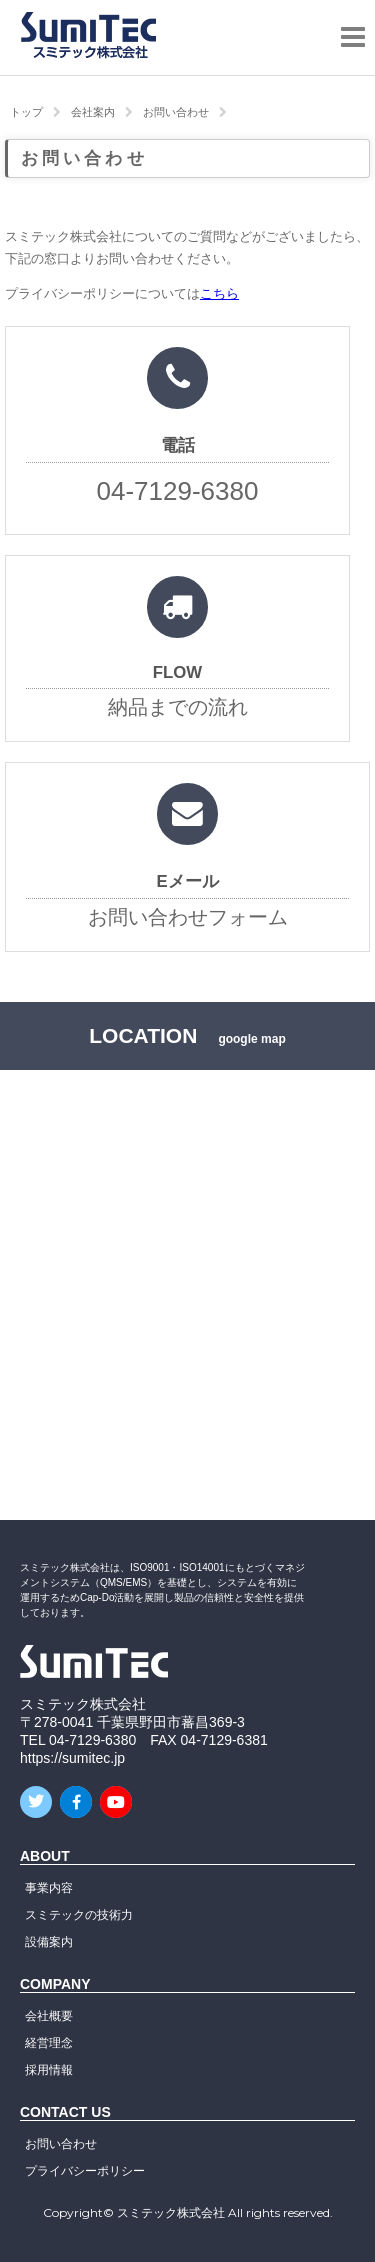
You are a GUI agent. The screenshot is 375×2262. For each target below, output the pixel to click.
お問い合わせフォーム (187, 867)
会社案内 (93, 112)
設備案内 (49, 1942)
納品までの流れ (177, 658)
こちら (219, 294)
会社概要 (49, 2016)
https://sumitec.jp (72, 1758)
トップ (26, 112)
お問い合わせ (176, 112)
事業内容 (49, 1888)
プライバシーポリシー (85, 2171)
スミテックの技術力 (79, 1915)
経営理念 (49, 2043)
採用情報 (49, 2070)
